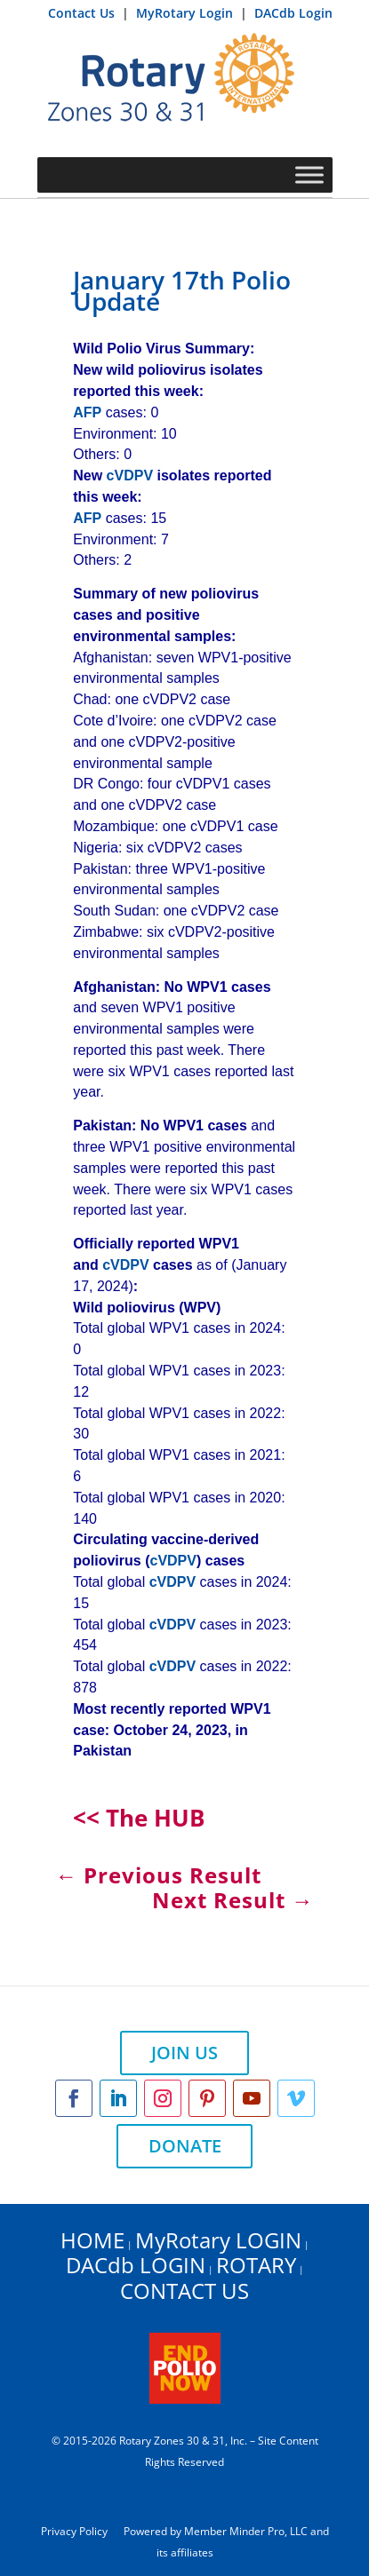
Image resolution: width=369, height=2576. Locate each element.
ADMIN (185, 2483)
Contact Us (83, 12)
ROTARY (256, 2264)
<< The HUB (139, 1818)
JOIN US (184, 2053)
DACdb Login (293, 12)
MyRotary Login (186, 12)
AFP (87, 412)
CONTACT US (184, 2290)
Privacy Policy (74, 2531)
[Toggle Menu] (309, 174)
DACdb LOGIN (135, 2264)
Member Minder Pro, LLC (246, 2531)
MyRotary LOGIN (218, 2240)
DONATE (184, 2146)
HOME (92, 2240)
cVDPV (130, 475)
